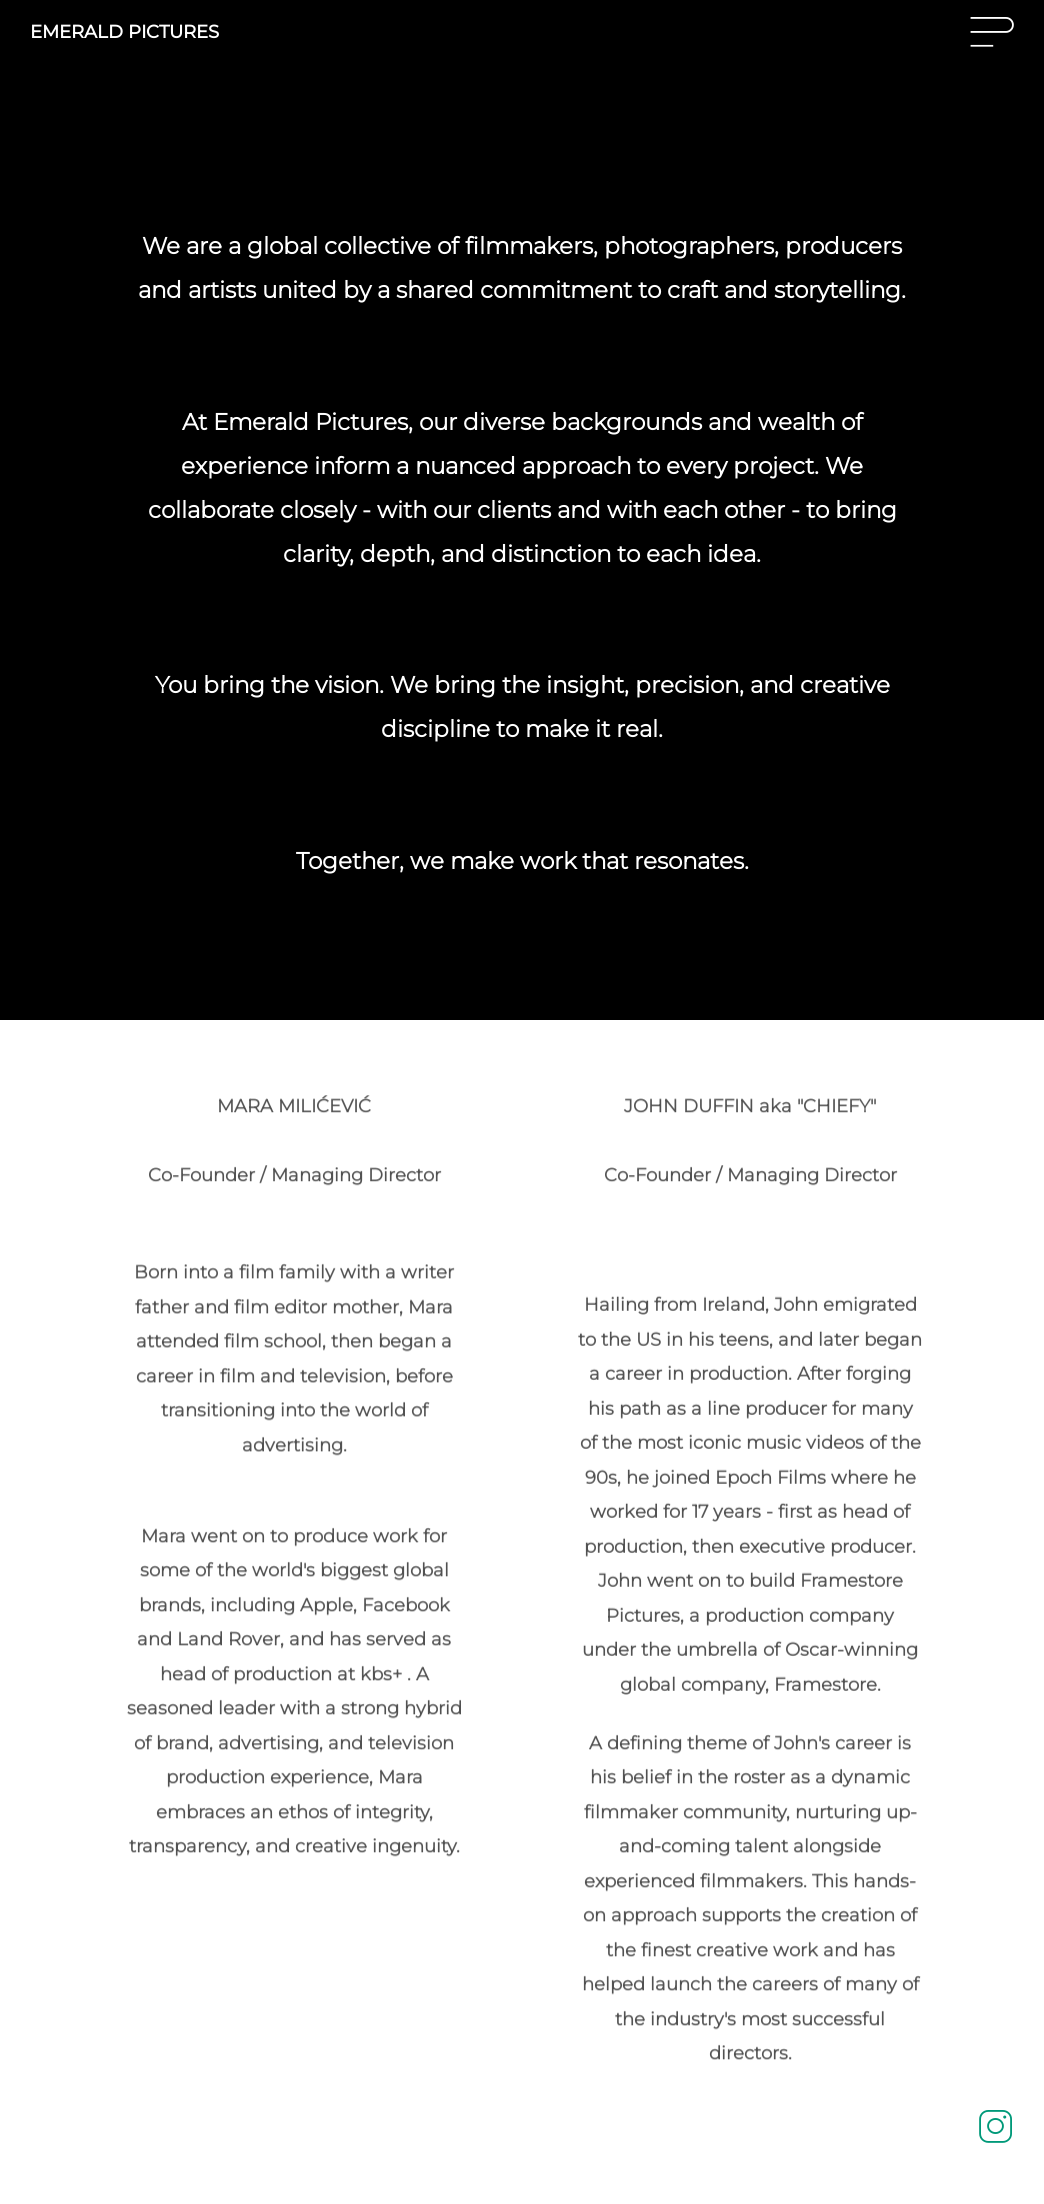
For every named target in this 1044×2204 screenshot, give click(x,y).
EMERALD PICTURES (124, 32)
